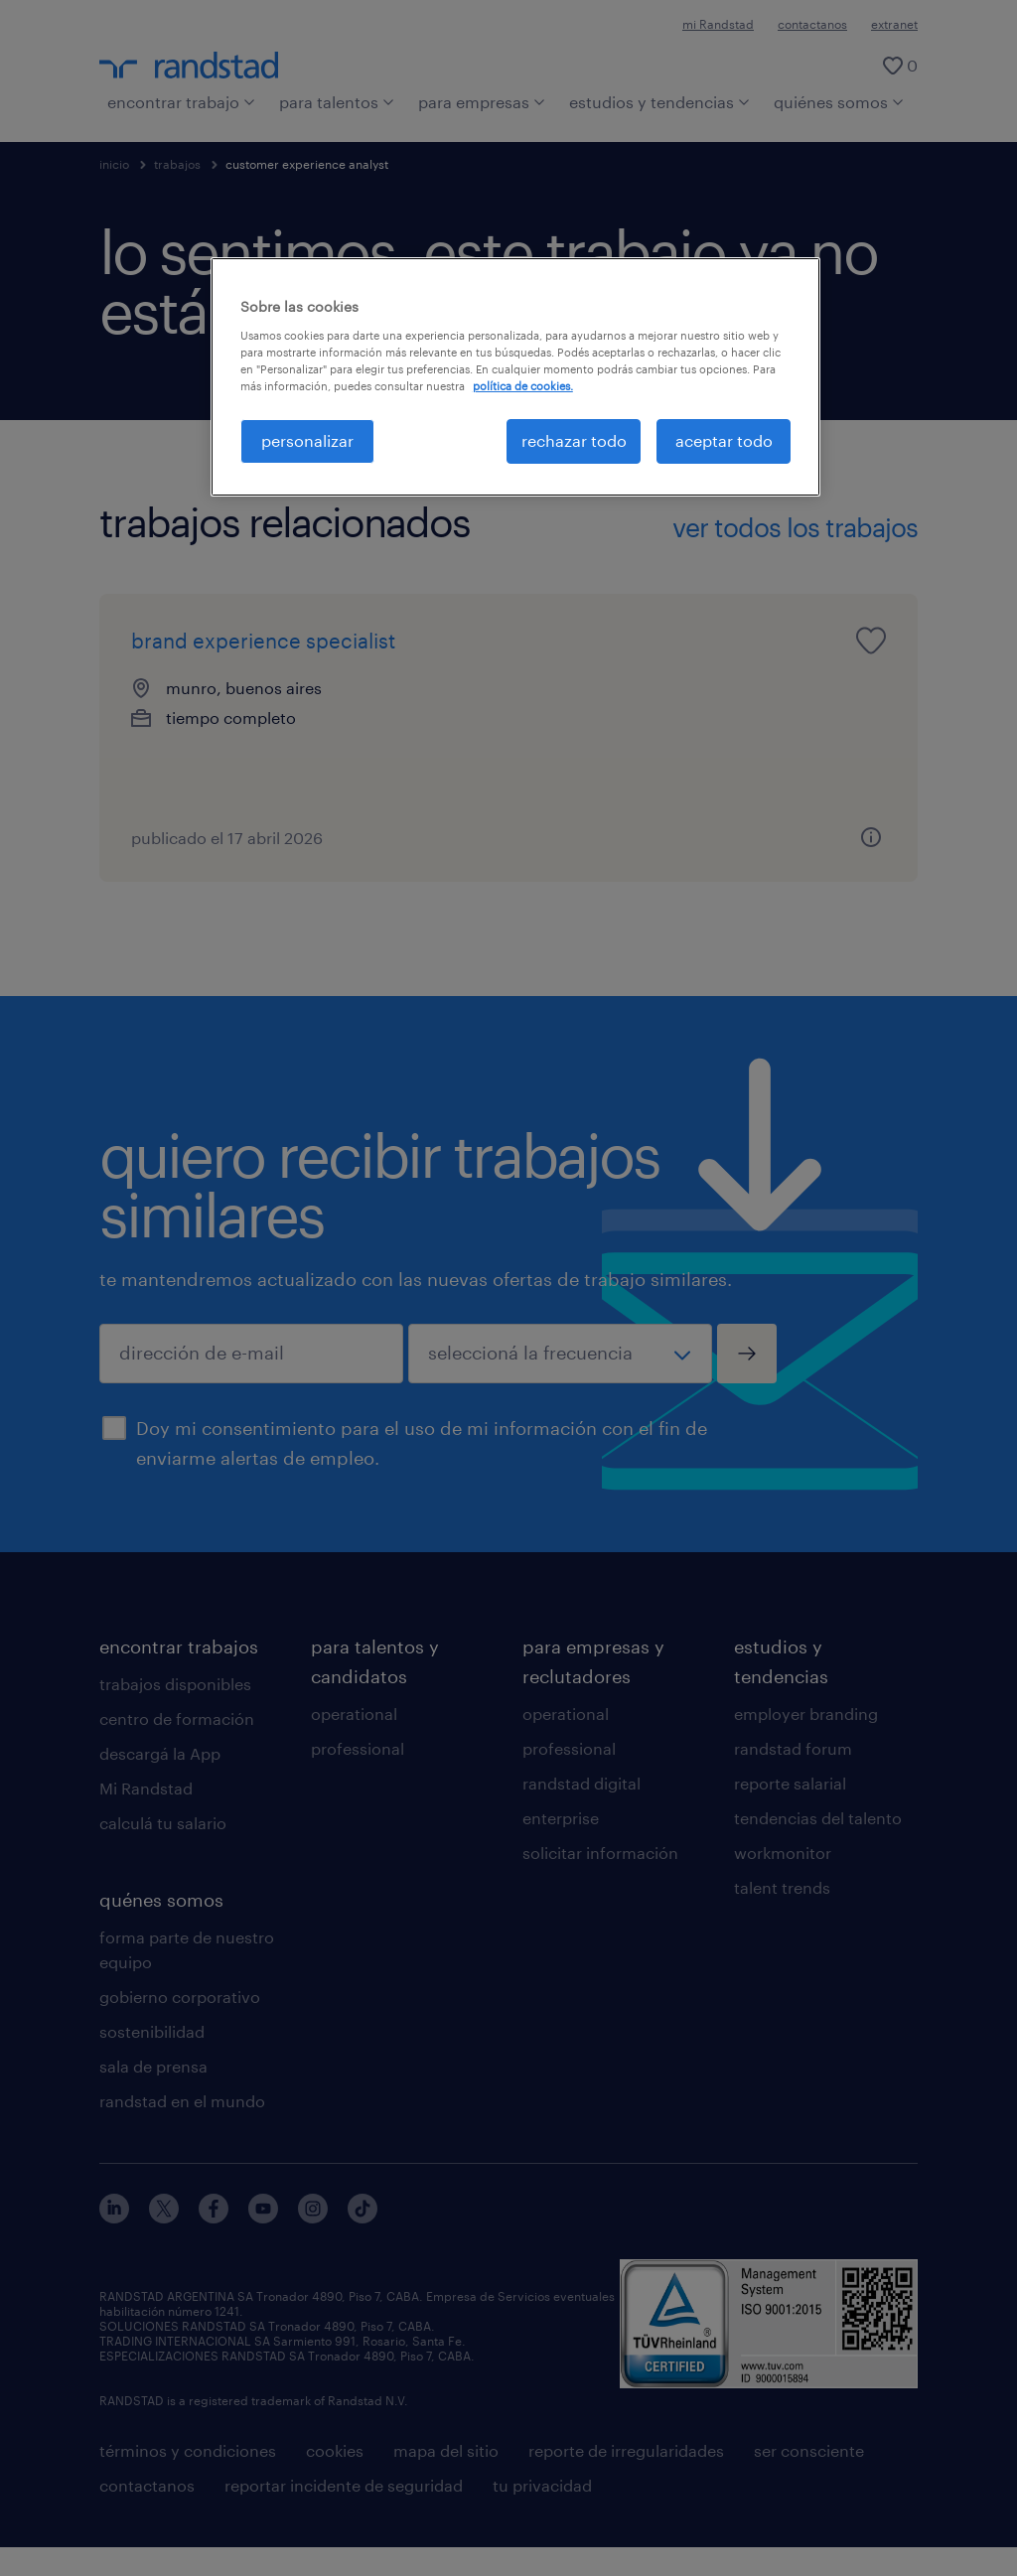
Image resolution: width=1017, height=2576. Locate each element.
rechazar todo (574, 440)
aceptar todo (724, 440)
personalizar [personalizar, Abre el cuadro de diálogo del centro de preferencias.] (307, 440)
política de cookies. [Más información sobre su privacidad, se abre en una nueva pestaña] (523, 385)
